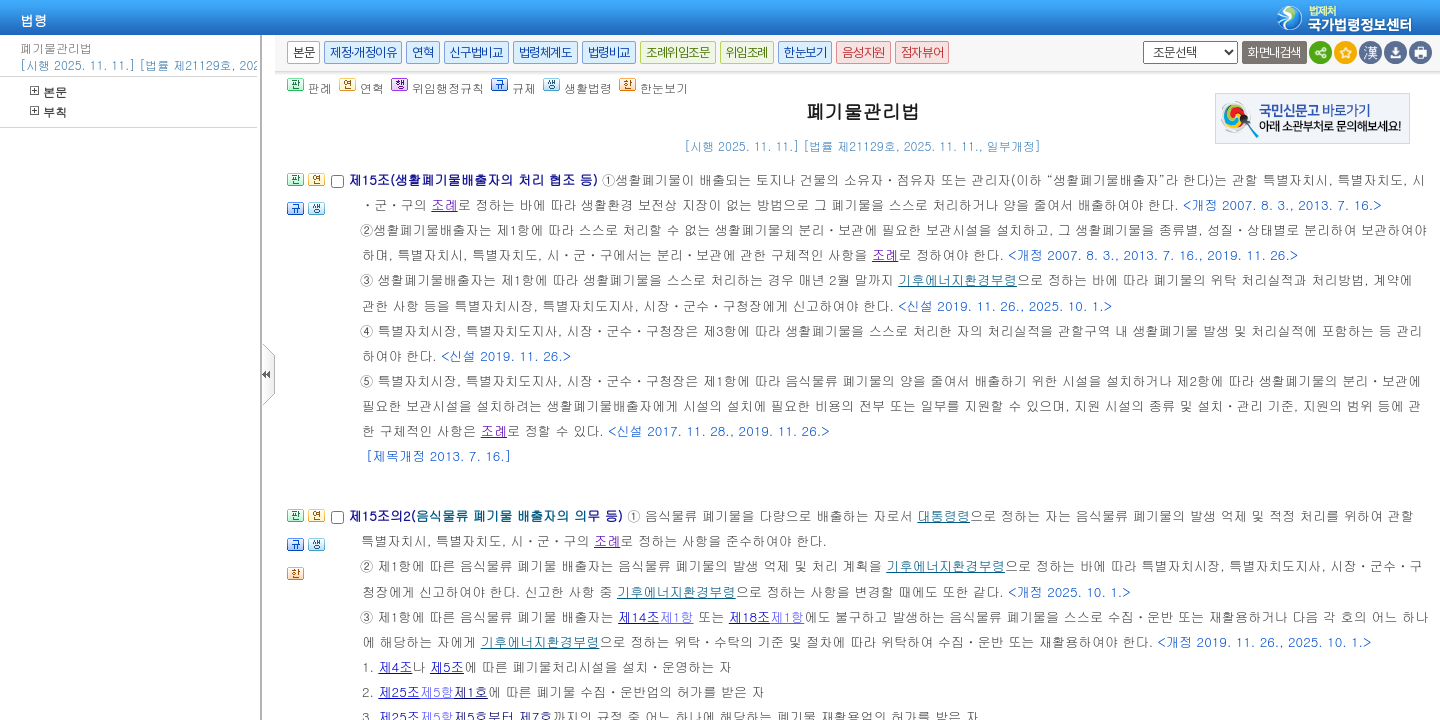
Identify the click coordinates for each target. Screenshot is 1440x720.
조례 (444, 204)
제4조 (395, 666)
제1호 (471, 691)
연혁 (422, 52)
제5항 (437, 691)
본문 (48, 91)
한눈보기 (805, 52)
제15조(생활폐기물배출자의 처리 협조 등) (475, 179)
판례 (309, 87)
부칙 (48, 111)
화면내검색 (1274, 52)
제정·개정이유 (363, 52)
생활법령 (577, 87)
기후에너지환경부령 (957, 279)
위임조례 (747, 52)
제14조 (639, 616)
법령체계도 (545, 52)
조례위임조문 (678, 52)
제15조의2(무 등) (487, 515)
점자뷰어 (922, 52)
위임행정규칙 (437, 87)
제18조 (750, 616)
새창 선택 (1139, 41)
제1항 (677, 616)
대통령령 (943, 515)
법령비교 (609, 52)
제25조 (399, 691)
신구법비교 (476, 52)
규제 (513, 87)
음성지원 (863, 52)
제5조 (447, 666)
